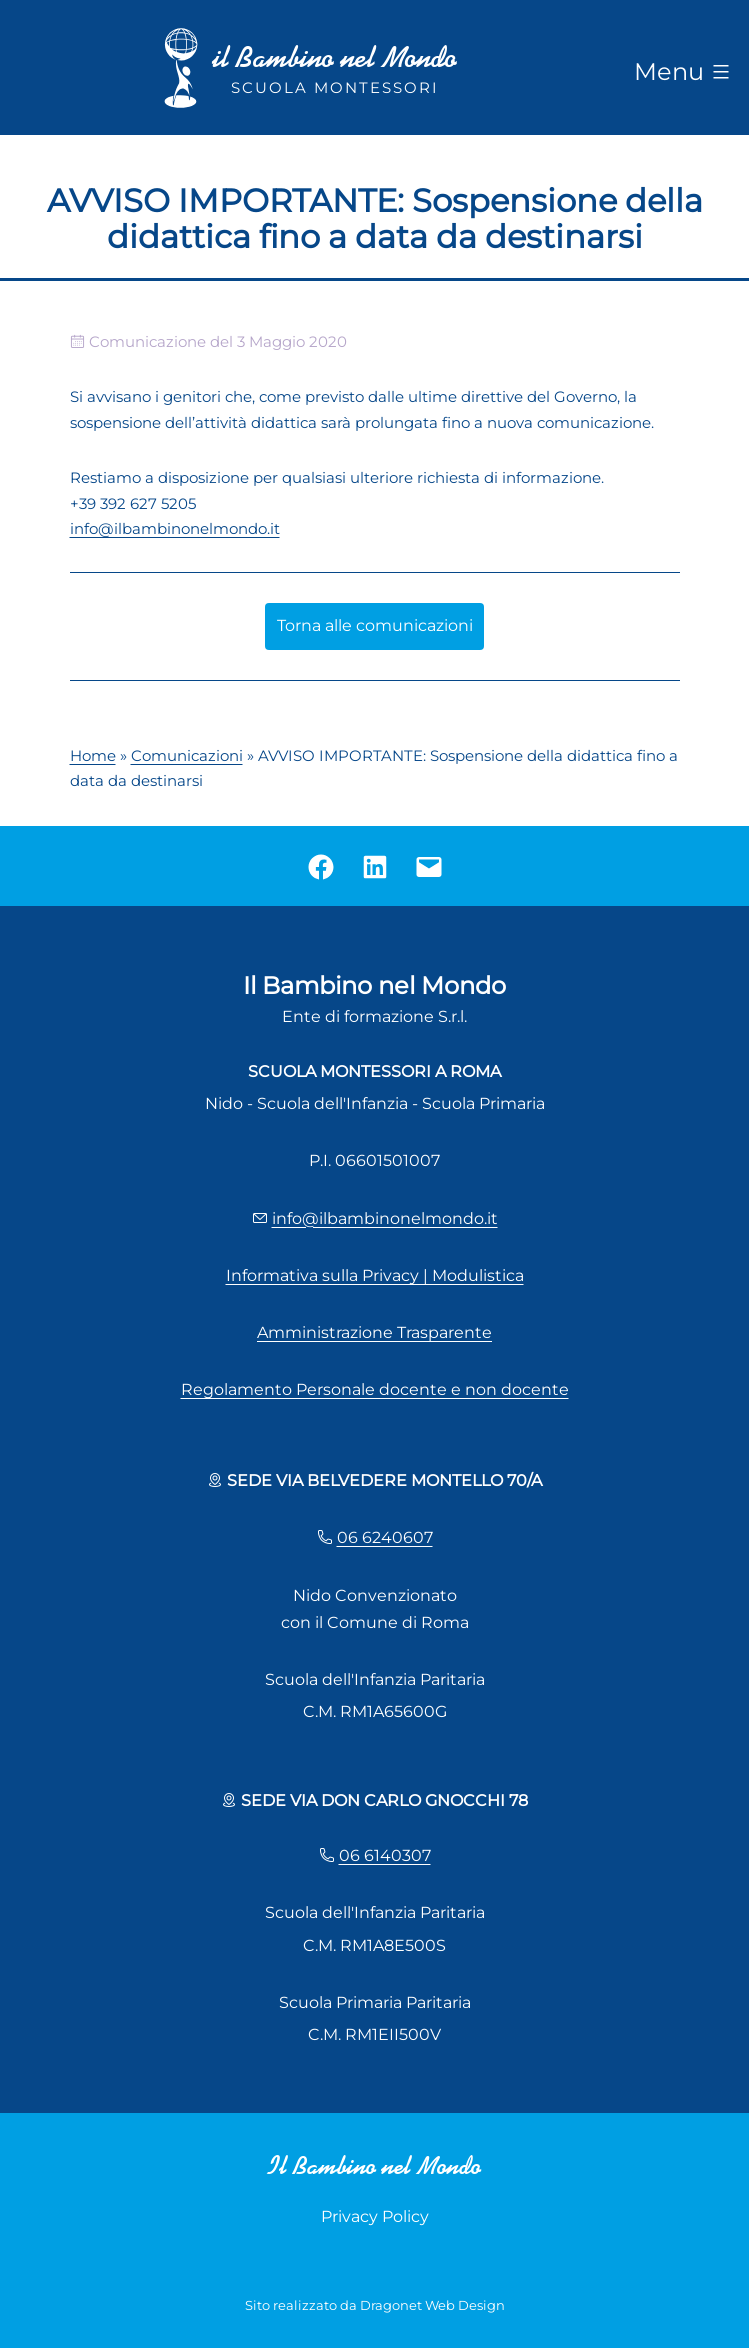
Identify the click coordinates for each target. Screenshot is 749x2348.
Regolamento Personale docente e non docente (375, 1389)
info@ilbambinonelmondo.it (175, 528)
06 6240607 (385, 1537)
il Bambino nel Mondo (335, 57)
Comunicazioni (187, 755)
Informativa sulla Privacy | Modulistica (375, 1275)
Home (93, 755)
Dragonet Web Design (432, 2305)
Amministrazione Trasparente (374, 1332)
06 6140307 (385, 1855)
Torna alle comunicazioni (375, 625)
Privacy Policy (375, 2216)
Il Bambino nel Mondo (374, 2166)
